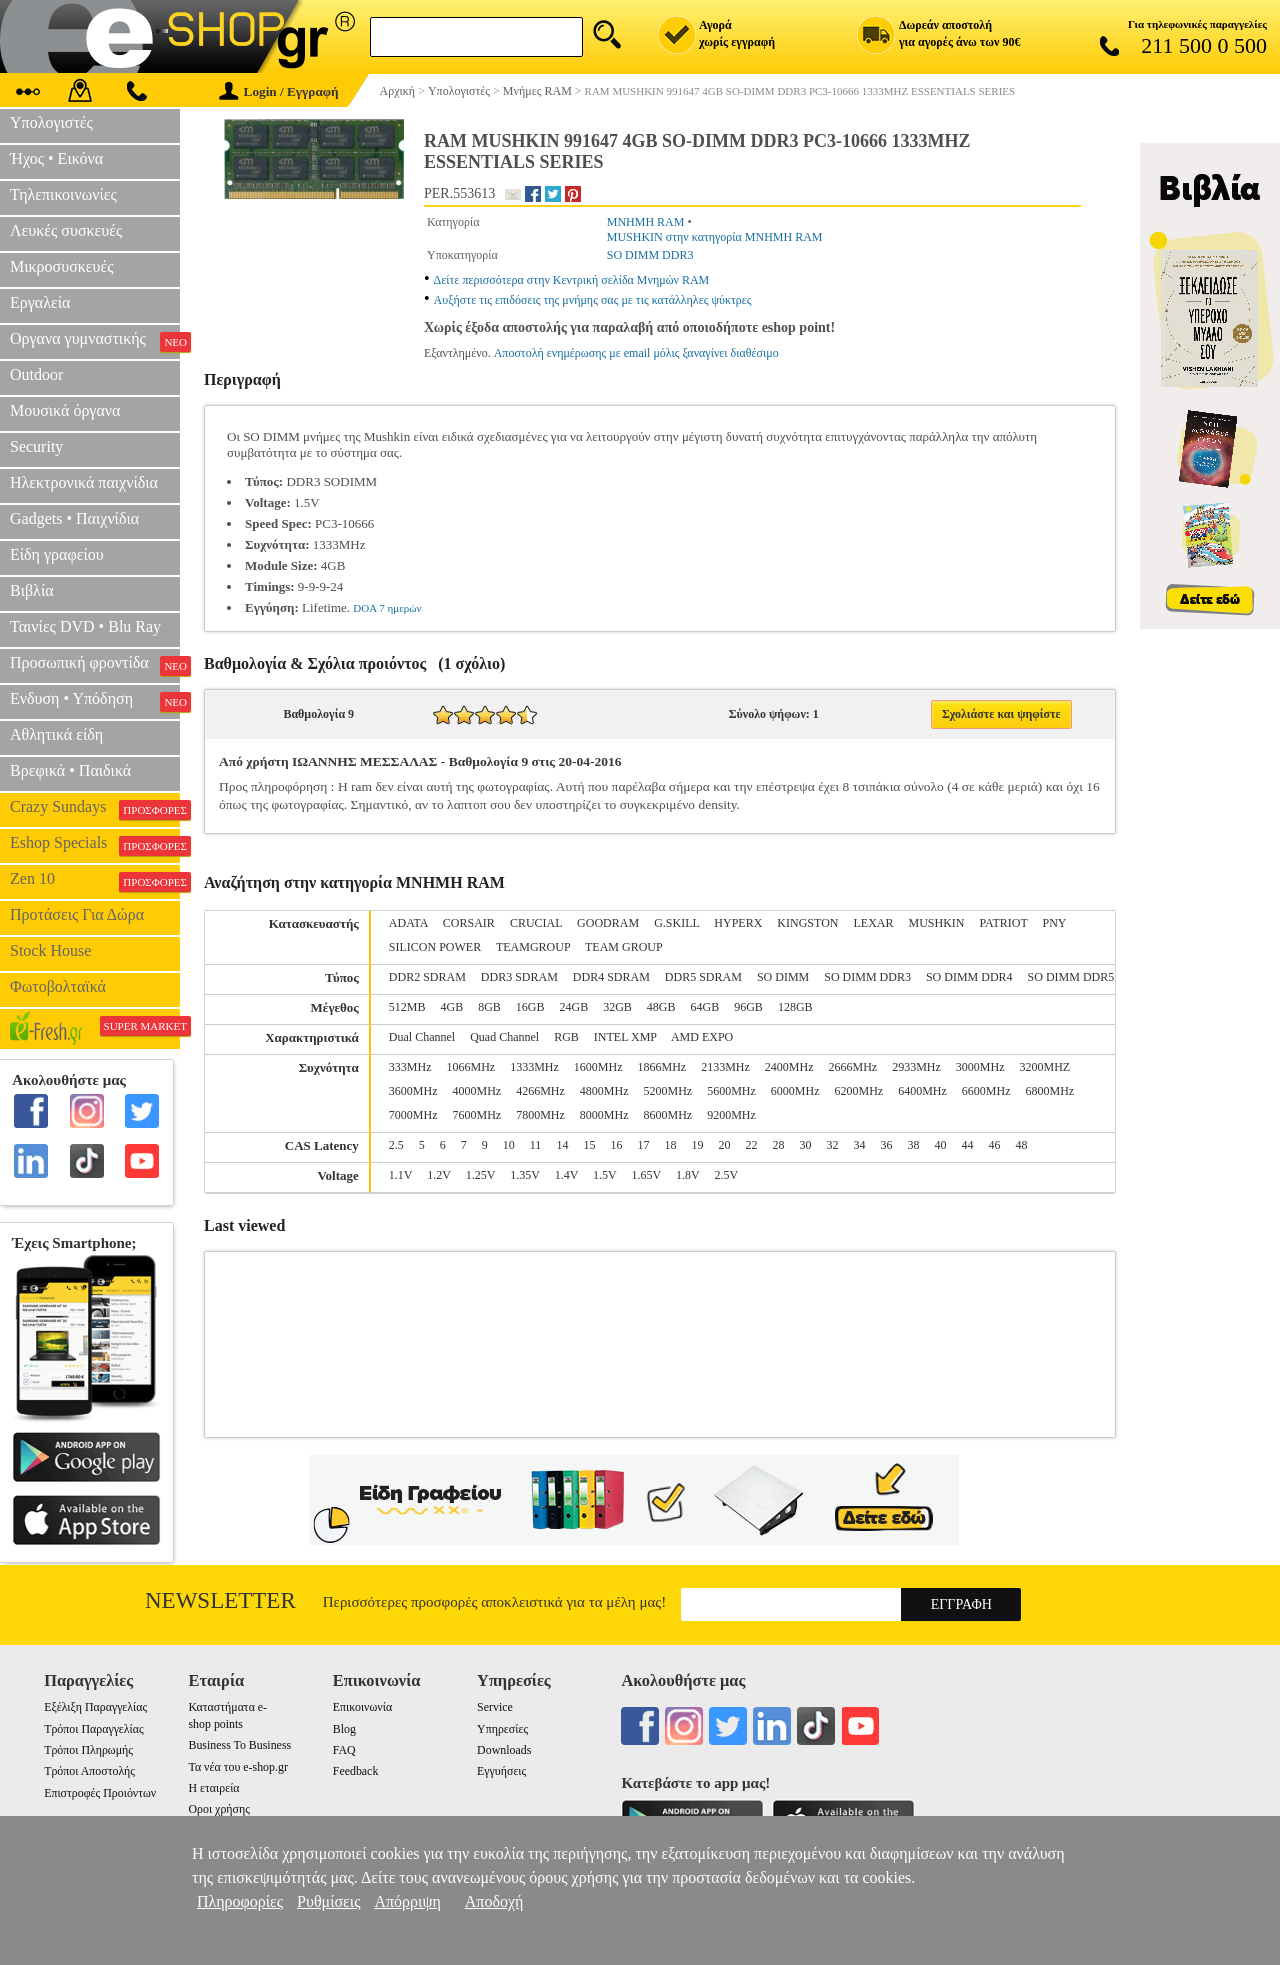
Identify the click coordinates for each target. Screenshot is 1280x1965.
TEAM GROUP (624, 947)
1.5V (604, 1175)
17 (643, 1145)
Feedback (356, 1771)
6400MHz (922, 1091)
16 (616, 1145)
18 (670, 1145)
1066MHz (470, 1067)
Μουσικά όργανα (65, 410)
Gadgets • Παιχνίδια (74, 518)
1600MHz (598, 1067)
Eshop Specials (95, 845)
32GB (617, 1007)
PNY (1055, 923)
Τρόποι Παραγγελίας (93, 1729)
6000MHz (795, 1091)
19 (697, 1145)
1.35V (524, 1175)
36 (886, 1145)
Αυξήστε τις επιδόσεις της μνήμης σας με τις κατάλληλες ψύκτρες (593, 300)
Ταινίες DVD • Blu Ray (85, 626)
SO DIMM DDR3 (650, 255)
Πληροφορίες (240, 1901)
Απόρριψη (407, 1901)
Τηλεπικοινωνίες (63, 194)
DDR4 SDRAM (611, 977)
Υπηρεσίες (502, 1729)
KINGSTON (807, 923)
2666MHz (853, 1067)
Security (36, 446)
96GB (748, 1007)
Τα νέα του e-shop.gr (237, 1767)
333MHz (410, 1067)
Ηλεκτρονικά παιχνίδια (84, 482)
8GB (489, 1007)
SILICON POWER (435, 947)
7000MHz (413, 1115)
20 (724, 1145)
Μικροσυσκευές (62, 266)
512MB (407, 1007)
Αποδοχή (494, 1901)
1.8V (687, 1175)
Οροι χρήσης (218, 1809)
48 (1021, 1145)
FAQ (344, 1750)
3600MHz (413, 1091)
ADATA (408, 923)
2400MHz (789, 1067)
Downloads (504, 1750)
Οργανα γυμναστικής (95, 341)
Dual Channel (422, 1037)
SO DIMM (783, 977)
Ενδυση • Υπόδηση (95, 701)
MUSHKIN (936, 923)
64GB (705, 1007)
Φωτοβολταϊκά (58, 986)
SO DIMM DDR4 (969, 977)
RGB (566, 1037)
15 (589, 1145)
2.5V (726, 1175)
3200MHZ (1045, 1067)
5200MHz (668, 1091)
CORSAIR (469, 923)
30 (805, 1145)
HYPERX (738, 923)
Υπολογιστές (51, 122)
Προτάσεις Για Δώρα (77, 914)
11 (536, 1145)
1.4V (566, 1175)
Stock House (50, 950)
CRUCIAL (536, 923)
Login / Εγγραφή (279, 91)
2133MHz (725, 1067)
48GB (661, 1007)
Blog (344, 1729)
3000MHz (980, 1067)
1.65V (646, 1175)
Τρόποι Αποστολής (89, 1771)
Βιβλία (32, 590)
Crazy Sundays (95, 809)
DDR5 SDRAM (703, 977)
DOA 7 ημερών (387, 608)
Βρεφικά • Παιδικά (70, 770)
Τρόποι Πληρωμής (88, 1750)
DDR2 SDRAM (427, 977)
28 (778, 1145)
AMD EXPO (702, 1037)
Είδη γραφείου (57, 554)
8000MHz (604, 1115)
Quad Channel (504, 1037)
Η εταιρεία (213, 1788)
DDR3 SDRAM (519, 977)
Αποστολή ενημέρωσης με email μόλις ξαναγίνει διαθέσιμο (636, 353)
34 (859, 1145)
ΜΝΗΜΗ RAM (646, 222)
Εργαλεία (40, 302)
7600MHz (476, 1115)
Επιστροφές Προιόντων (100, 1793)
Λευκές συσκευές (66, 230)
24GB (574, 1007)
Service (495, 1707)
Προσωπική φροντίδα (95, 665)
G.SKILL (676, 923)
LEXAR (873, 923)
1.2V (438, 1175)
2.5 (396, 1145)
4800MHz (604, 1091)
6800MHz (1050, 1091)
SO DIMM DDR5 (1071, 977)
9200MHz (731, 1115)
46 (994, 1145)
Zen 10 (95, 881)
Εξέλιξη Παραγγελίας (95, 1707)
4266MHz (540, 1091)
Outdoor (36, 374)
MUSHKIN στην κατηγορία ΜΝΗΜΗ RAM (715, 237)
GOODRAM (608, 923)
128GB (795, 1007)
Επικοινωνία (362, 1707)
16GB (530, 1007)
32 (832, 1145)
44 (967, 1145)
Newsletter (220, 1600)
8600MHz (668, 1115)
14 (562, 1145)
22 (751, 1145)
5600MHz (731, 1091)
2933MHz (916, 1067)
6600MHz (986, 1091)
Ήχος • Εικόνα (56, 158)
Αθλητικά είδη (56, 734)
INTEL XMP (625, 1037)
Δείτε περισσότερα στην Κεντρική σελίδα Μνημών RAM (572, 280)
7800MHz (540, 1115)
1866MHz (662, 1067)
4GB (452, 1007)
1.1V (400, 1175)
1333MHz (534, 1067)
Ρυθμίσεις (328, 1901)
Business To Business (239, 1745)
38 (913, 1145)
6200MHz (859, 1091)
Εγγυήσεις (501, 1771)
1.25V (480, 1175)
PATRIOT (1004, 923)
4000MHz (476, 1091)
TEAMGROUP (533, 947)
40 (940, 1145)
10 (509, 1145)
